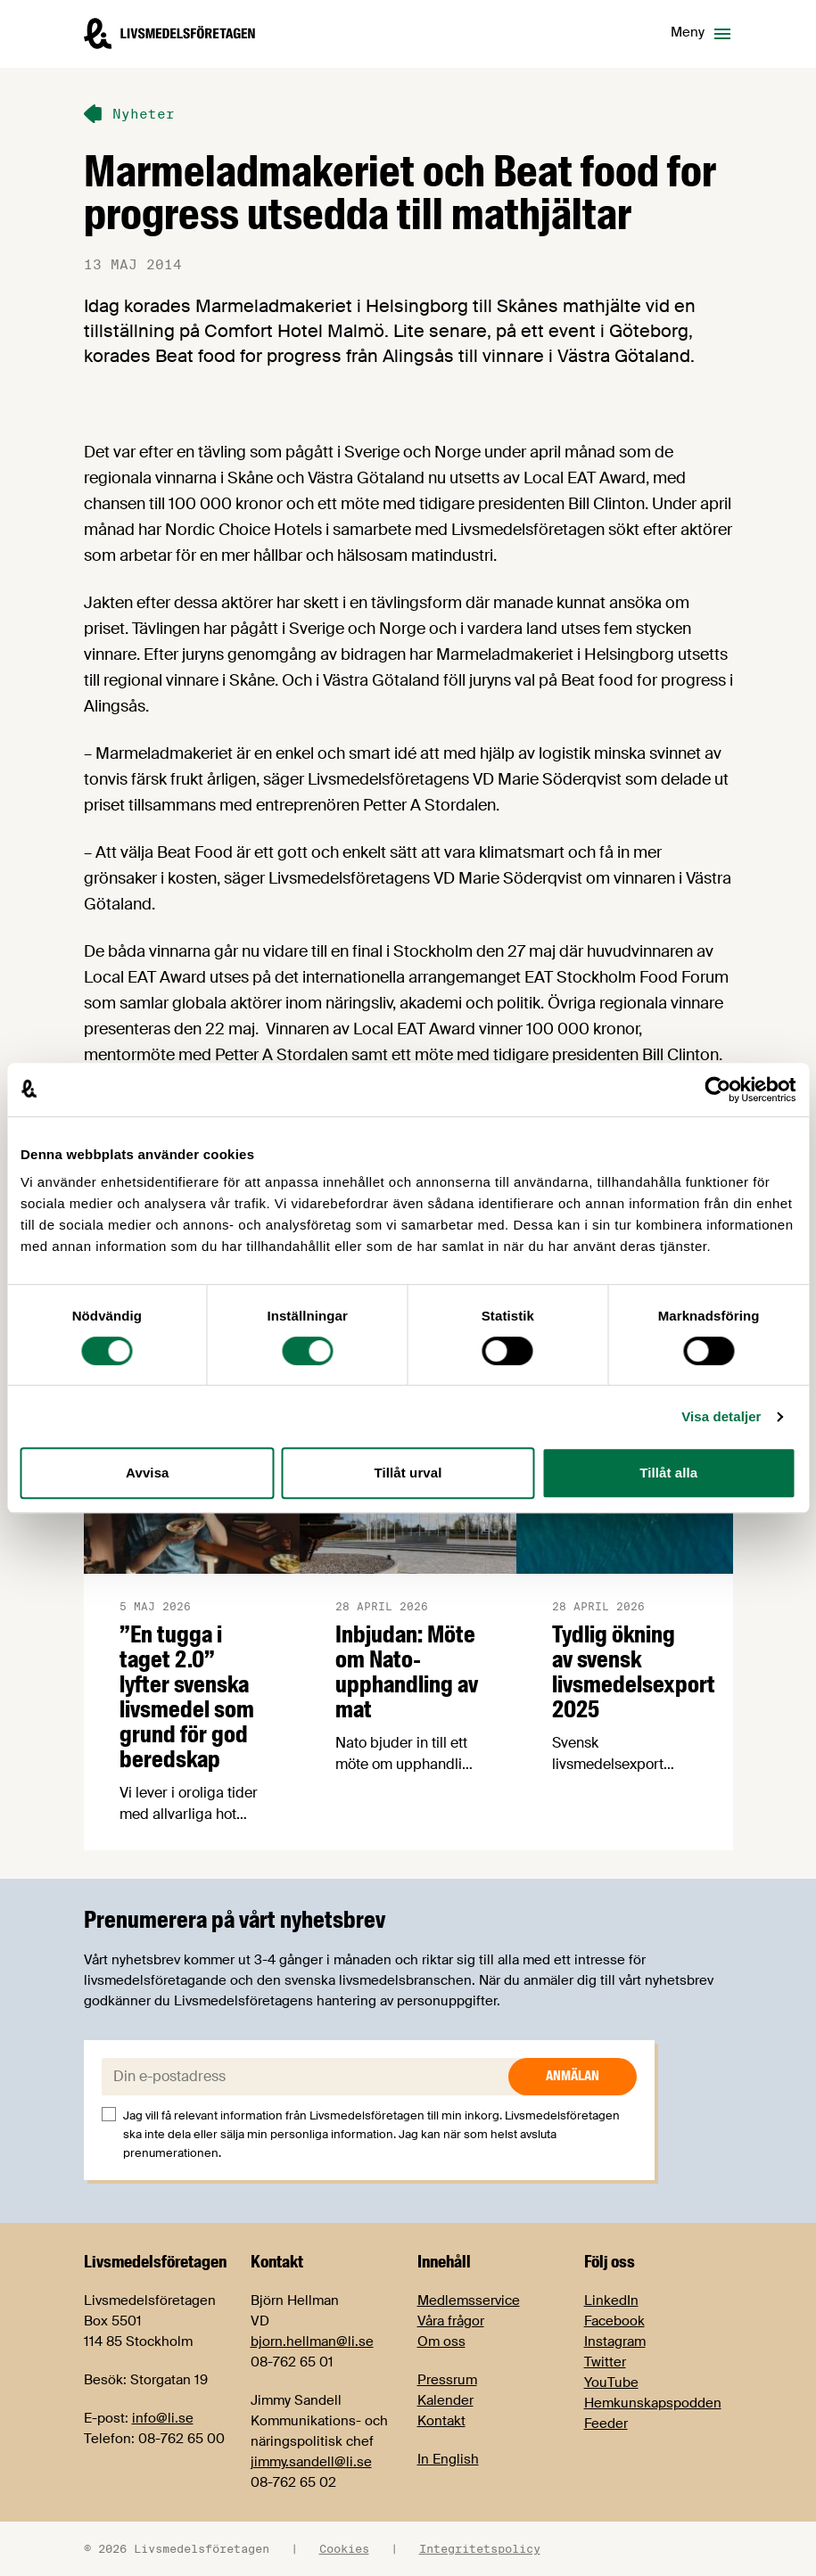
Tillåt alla (668, 1472)
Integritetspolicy (479, 2548)
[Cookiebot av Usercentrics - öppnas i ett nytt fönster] (717, 1089)
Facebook (614, 2321)
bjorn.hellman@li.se (312, 2341)
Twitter (605, 2362)
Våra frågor (450, 2321)
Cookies (344, 2548)
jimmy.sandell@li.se (311, 2462)
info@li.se (163, 2418)
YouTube (611, 2382)
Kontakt (441, 2421)
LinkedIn (611, 2300)
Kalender (445, 2400)
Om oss (441, 2341)
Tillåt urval (408, 1472)
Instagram (615, 2341)
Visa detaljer (721, 1416)
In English (448, 2459)
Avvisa (147, 1472)
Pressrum (447, 2380)
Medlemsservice (468, 2300)
